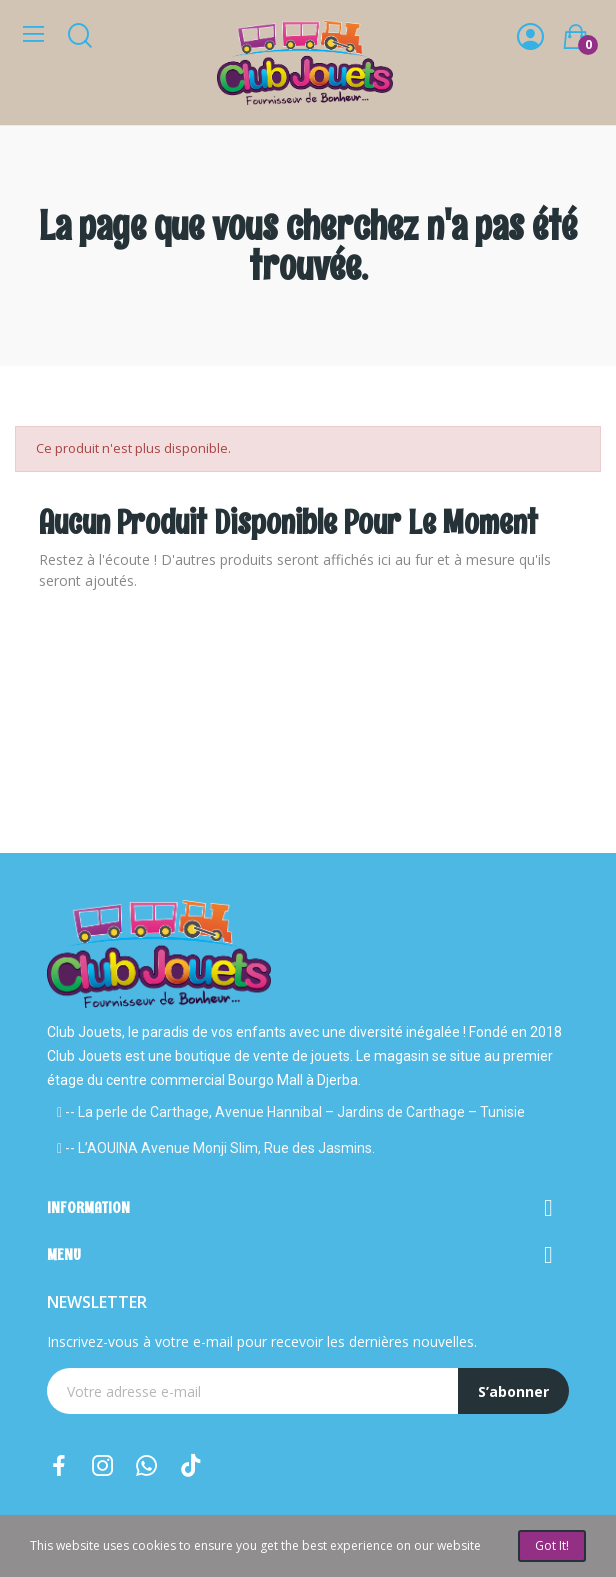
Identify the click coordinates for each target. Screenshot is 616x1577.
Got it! (552, 1545)
